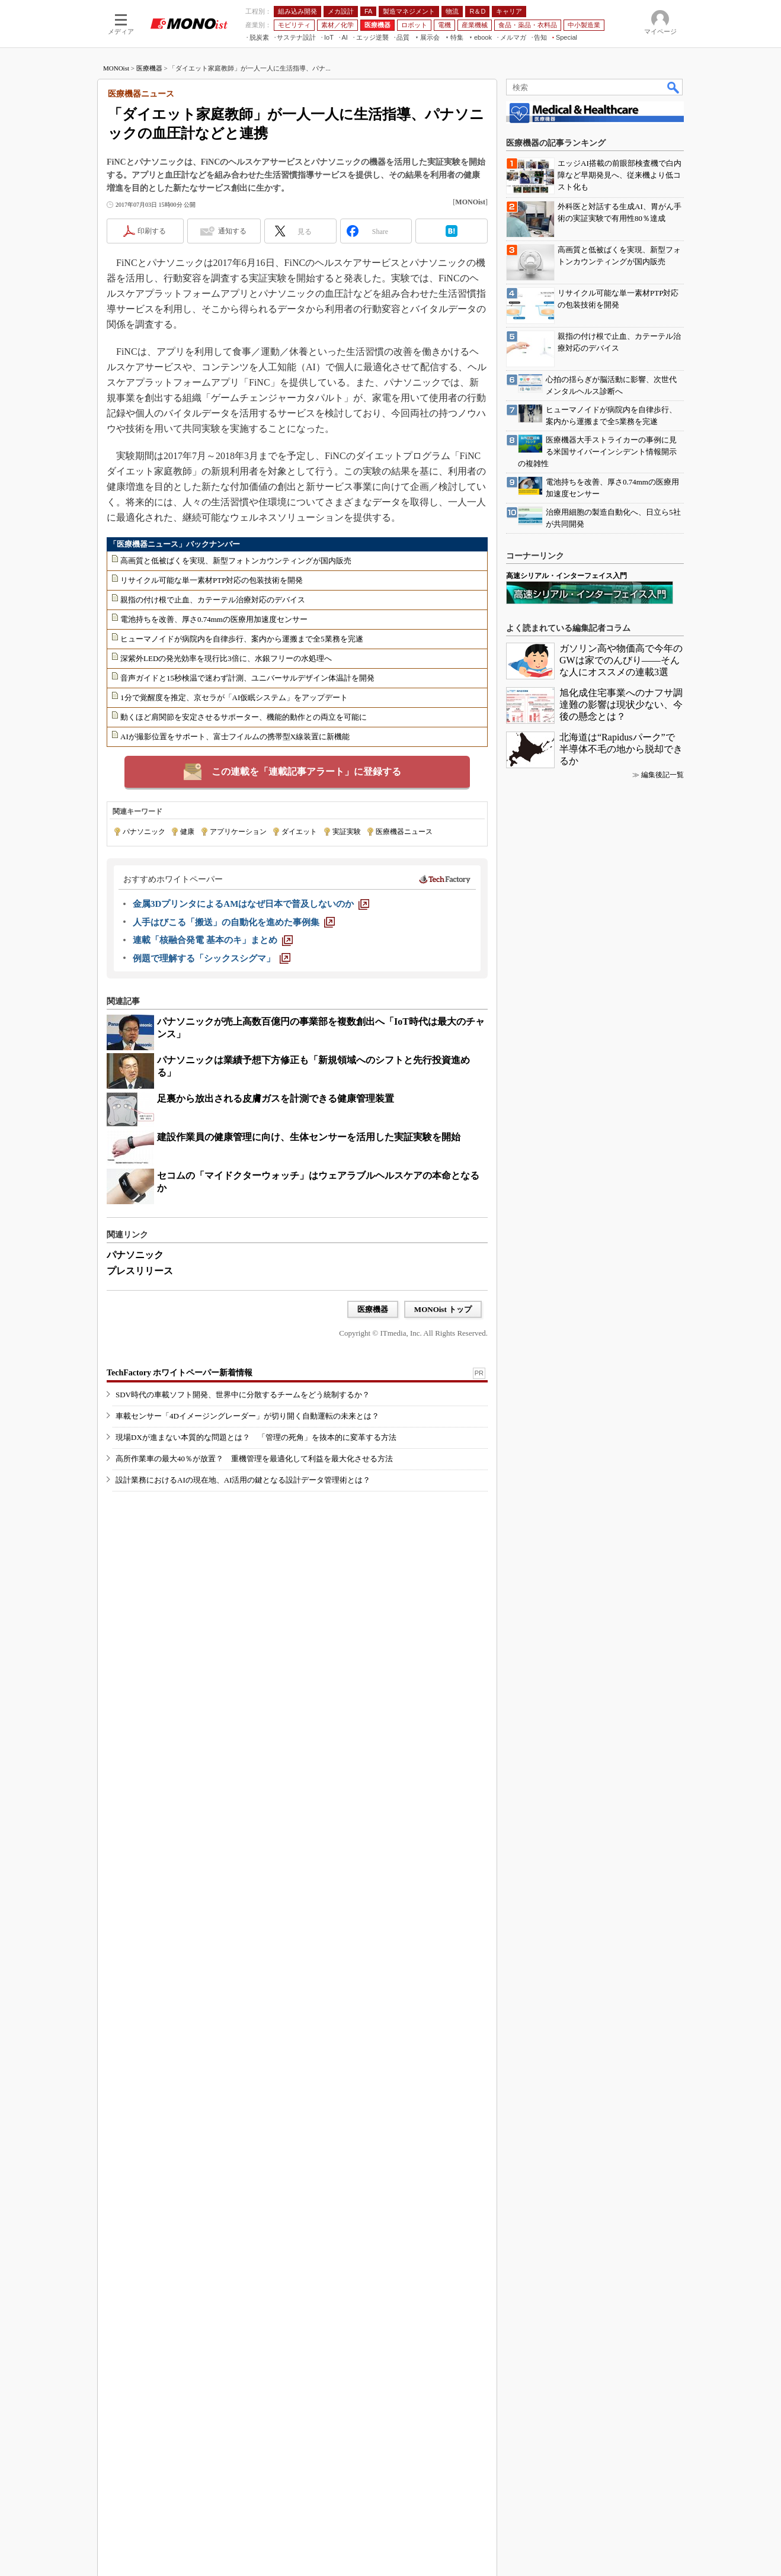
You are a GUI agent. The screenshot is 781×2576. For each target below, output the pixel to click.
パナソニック (144, 831)
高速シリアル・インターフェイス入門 (566, 1805)
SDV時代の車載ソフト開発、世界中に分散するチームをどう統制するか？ (243, 1439)
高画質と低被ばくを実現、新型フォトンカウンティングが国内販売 (235, 560)
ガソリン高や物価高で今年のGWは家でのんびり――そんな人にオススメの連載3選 (621, 1890)
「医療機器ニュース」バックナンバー (174, 544)
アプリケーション (238, 831)
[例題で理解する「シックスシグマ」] (211, 958)
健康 (187, 831)
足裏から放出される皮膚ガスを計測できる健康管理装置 (275, 1098)
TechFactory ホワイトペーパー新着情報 (179, 1417)
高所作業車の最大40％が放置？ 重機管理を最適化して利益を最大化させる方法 (254, 1503)
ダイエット (299, 831)
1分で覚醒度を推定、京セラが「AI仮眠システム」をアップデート (234, 697)
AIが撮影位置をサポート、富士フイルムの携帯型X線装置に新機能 (235, 736)
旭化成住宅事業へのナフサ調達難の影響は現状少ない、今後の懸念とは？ (621, 1934)
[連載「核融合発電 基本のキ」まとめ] (213, 940)
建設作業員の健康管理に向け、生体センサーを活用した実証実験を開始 (308, 1137)
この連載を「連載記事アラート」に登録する (306, 771)
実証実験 (346, 831)
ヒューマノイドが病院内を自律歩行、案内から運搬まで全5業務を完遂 (241, 638)
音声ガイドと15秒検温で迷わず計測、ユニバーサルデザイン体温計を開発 (247, 677)
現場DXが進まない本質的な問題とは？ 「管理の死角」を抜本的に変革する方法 (256, 1482)
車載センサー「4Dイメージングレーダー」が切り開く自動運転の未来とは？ (247, 1461)
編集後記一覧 (662, 2004)
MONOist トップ (443, 1309)
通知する (232, 231)
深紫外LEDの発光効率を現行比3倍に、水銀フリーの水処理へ (226, 658)
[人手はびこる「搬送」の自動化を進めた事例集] (234, 922)
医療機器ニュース (404, 831)
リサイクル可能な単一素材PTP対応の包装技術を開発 (211, 580)
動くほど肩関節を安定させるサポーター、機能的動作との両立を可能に (243, 717)
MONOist (116, 68)
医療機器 (149, 68)
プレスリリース (140, 1271)
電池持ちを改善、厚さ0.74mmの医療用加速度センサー (214, 619)
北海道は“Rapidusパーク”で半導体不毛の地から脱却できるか (621, 1979)
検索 (674, 87)
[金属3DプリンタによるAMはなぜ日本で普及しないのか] (251, 904)
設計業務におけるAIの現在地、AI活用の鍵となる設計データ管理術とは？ (243, 1524)
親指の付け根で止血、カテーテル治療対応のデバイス (212, 599)
